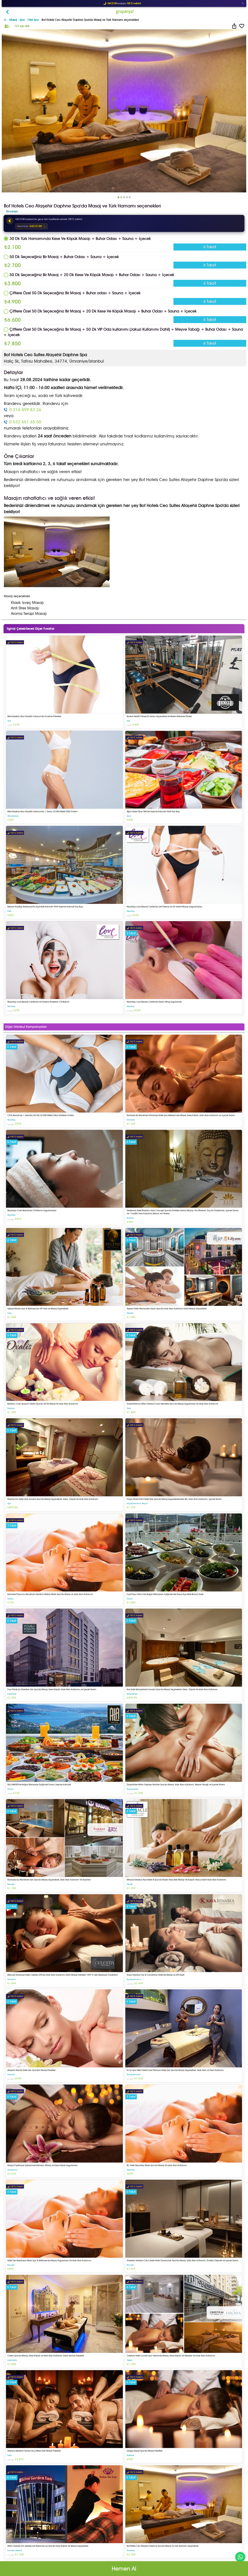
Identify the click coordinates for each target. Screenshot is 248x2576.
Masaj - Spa (17, 20)
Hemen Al (124, 2568)
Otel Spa (33, 20)
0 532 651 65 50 (25, 421)
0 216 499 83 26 (25, 409)
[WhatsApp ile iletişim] (240, 2557)
